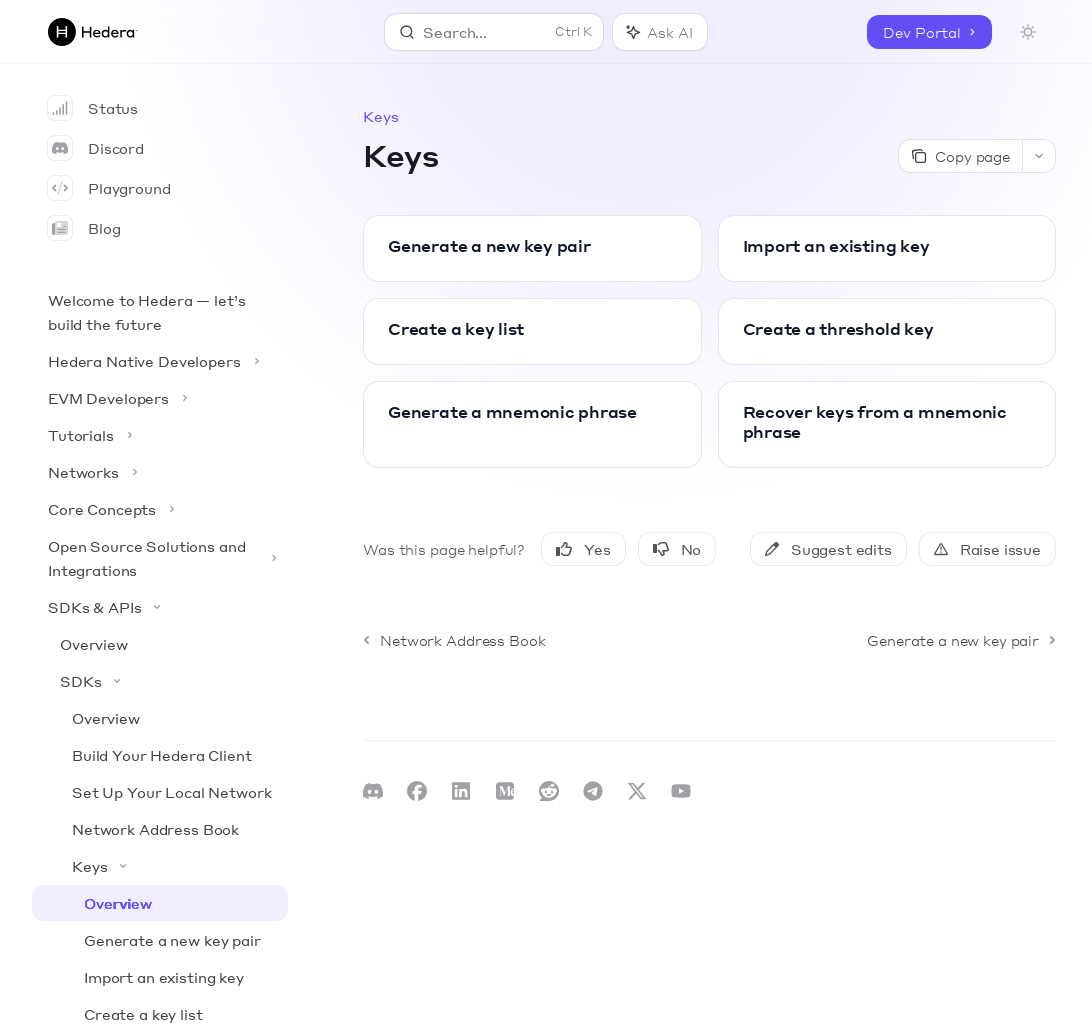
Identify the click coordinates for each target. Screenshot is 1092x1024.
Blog (84, 228)
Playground (109, 188)
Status (93, 108)
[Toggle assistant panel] (659, 32)
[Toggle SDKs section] (160, 681)
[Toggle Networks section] (160, 472)
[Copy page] (960, 156)
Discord (96, 148)
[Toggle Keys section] (160, 866)
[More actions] (1039, 156)
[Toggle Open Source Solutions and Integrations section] (160, 558)
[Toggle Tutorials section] (160, 435)
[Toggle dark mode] (1028, 32)
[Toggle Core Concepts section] (160, 509)
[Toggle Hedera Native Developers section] (160, 361)
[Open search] (494, 32)
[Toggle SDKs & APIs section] (160, 607)
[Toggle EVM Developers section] (160, 398)
